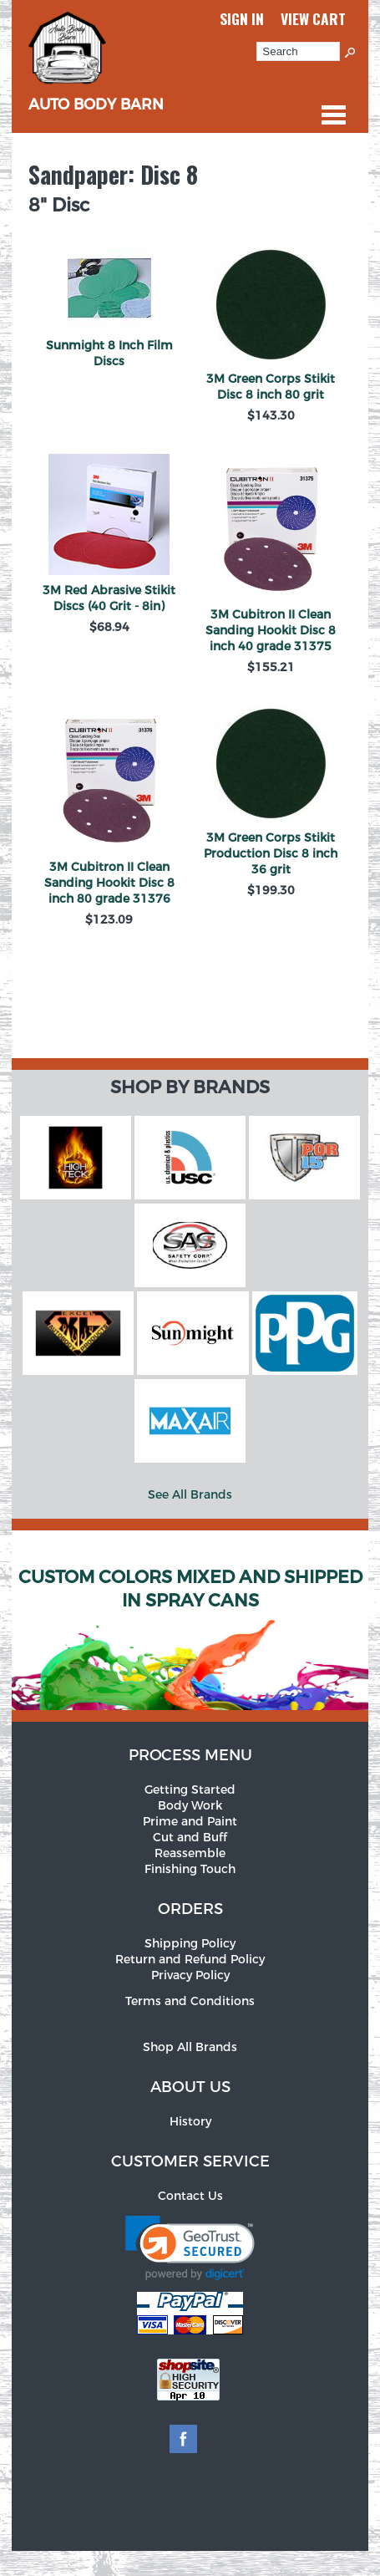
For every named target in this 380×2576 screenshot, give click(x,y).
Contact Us (190, 2196)
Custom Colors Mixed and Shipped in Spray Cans (190, 1588)
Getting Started (190, 1790)
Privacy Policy (190, 1975)
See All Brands (190, 1495)
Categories (333, 114)
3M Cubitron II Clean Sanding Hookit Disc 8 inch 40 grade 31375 (270, 630)
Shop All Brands (190, 2047)
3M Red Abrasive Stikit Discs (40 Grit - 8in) (109, 598)
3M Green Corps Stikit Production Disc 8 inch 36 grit (270, 854)
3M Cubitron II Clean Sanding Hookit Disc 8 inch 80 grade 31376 (109, 883)
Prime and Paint (190, 1822)
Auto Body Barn (96, 95)
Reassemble (190, 1853)
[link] (190, 2248)
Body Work (190, 1806)
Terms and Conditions (190, 2001)
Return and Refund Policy (190, 1960)
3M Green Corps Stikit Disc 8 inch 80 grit (270, 387)
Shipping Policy (190, 1944)
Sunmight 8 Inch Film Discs (109, 353)
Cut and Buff (190, 1837)
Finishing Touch (190, 1869)
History (190, 2122)
